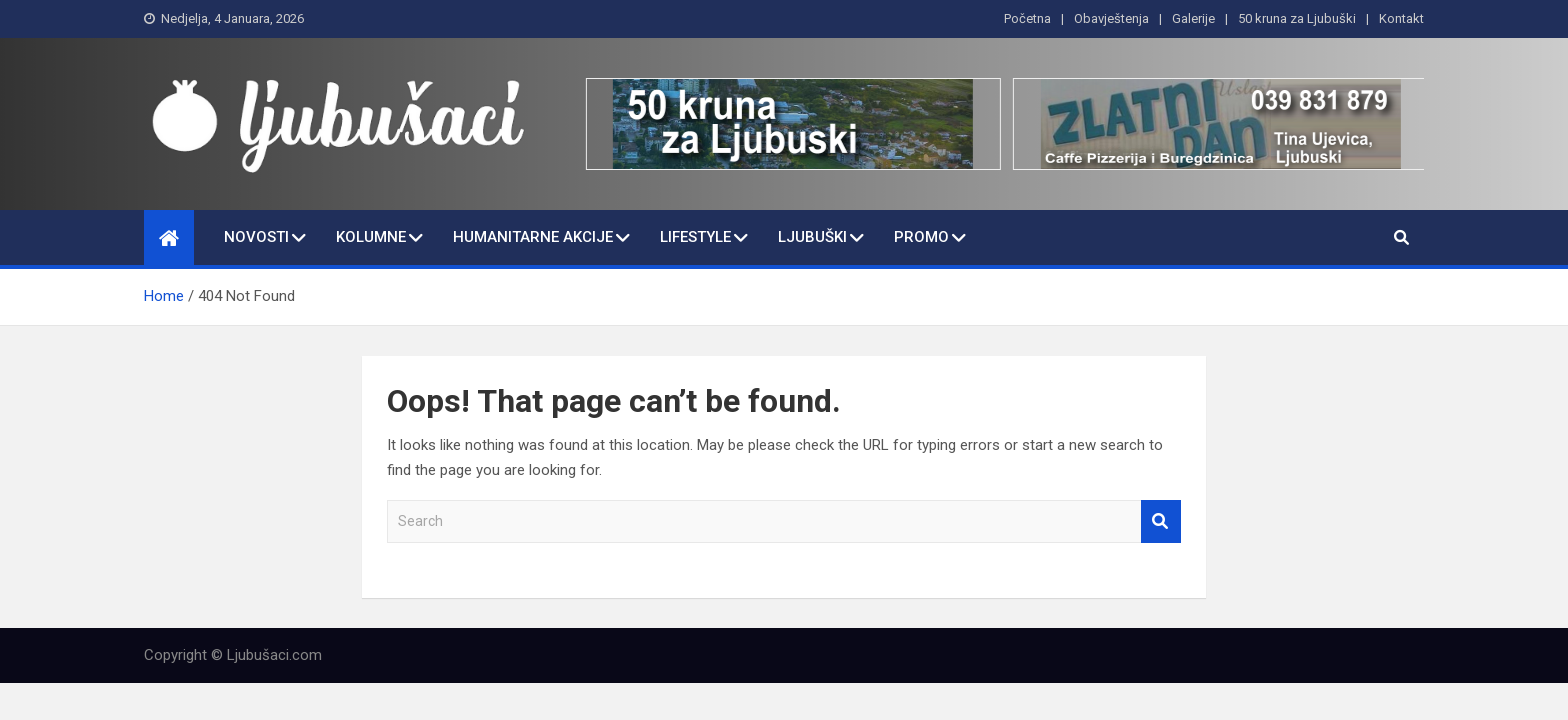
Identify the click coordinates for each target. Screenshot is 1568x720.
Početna (1027, 18)
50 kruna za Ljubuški (1297, 18)
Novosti (256, 237)
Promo (921, 237)
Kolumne (371, 237)
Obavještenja (1111, 18)
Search (1161, 521)
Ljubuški (812, 237)
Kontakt (1401, 18)
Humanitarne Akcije (533, 237)
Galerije (1193, 18)
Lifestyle (695, 237)
